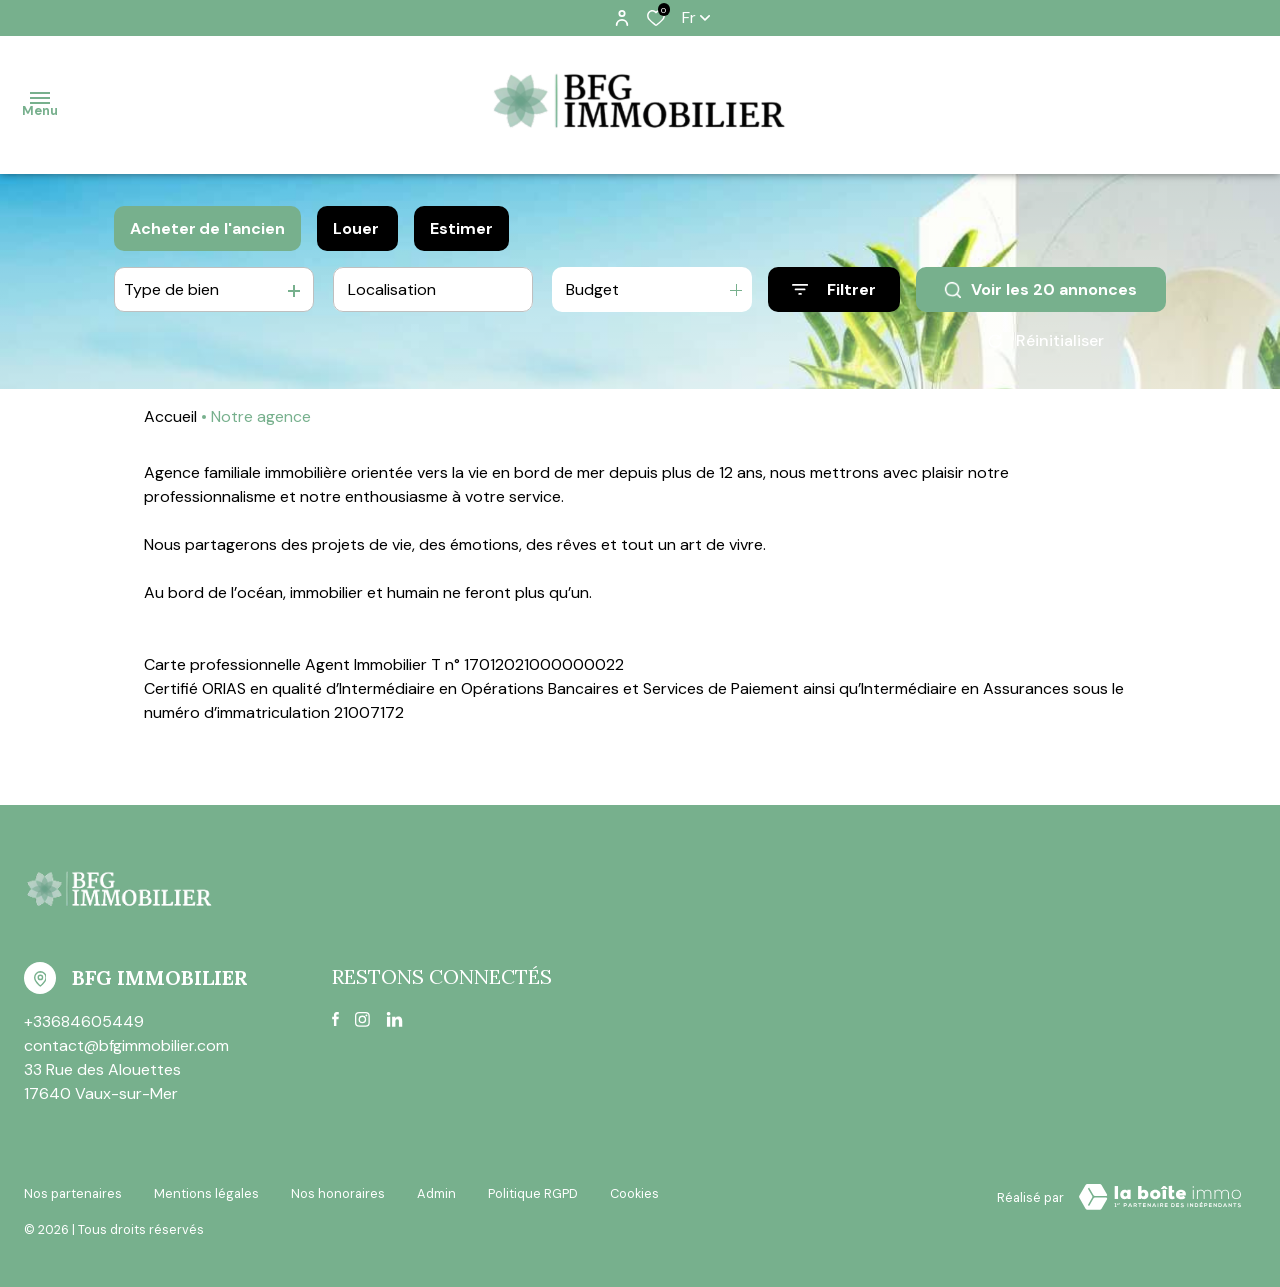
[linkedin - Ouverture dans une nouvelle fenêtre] (394, 1019)
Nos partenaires (73, 1193)
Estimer (461, 228)
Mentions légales (206, 1193)
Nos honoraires (338, 1193)
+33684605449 (84, 1021)
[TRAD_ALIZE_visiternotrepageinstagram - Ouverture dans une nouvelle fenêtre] (362, 1019)
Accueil (170, 416)
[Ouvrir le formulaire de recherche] (834, 289)
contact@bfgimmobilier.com (126, 1045)
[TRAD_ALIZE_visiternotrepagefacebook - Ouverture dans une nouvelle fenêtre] (335, 1019)
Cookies (634, 1193)
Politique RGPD (533, 1193)
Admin (436, 1193)
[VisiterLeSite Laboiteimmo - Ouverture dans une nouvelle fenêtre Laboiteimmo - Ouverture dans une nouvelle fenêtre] (1160, 1197)
